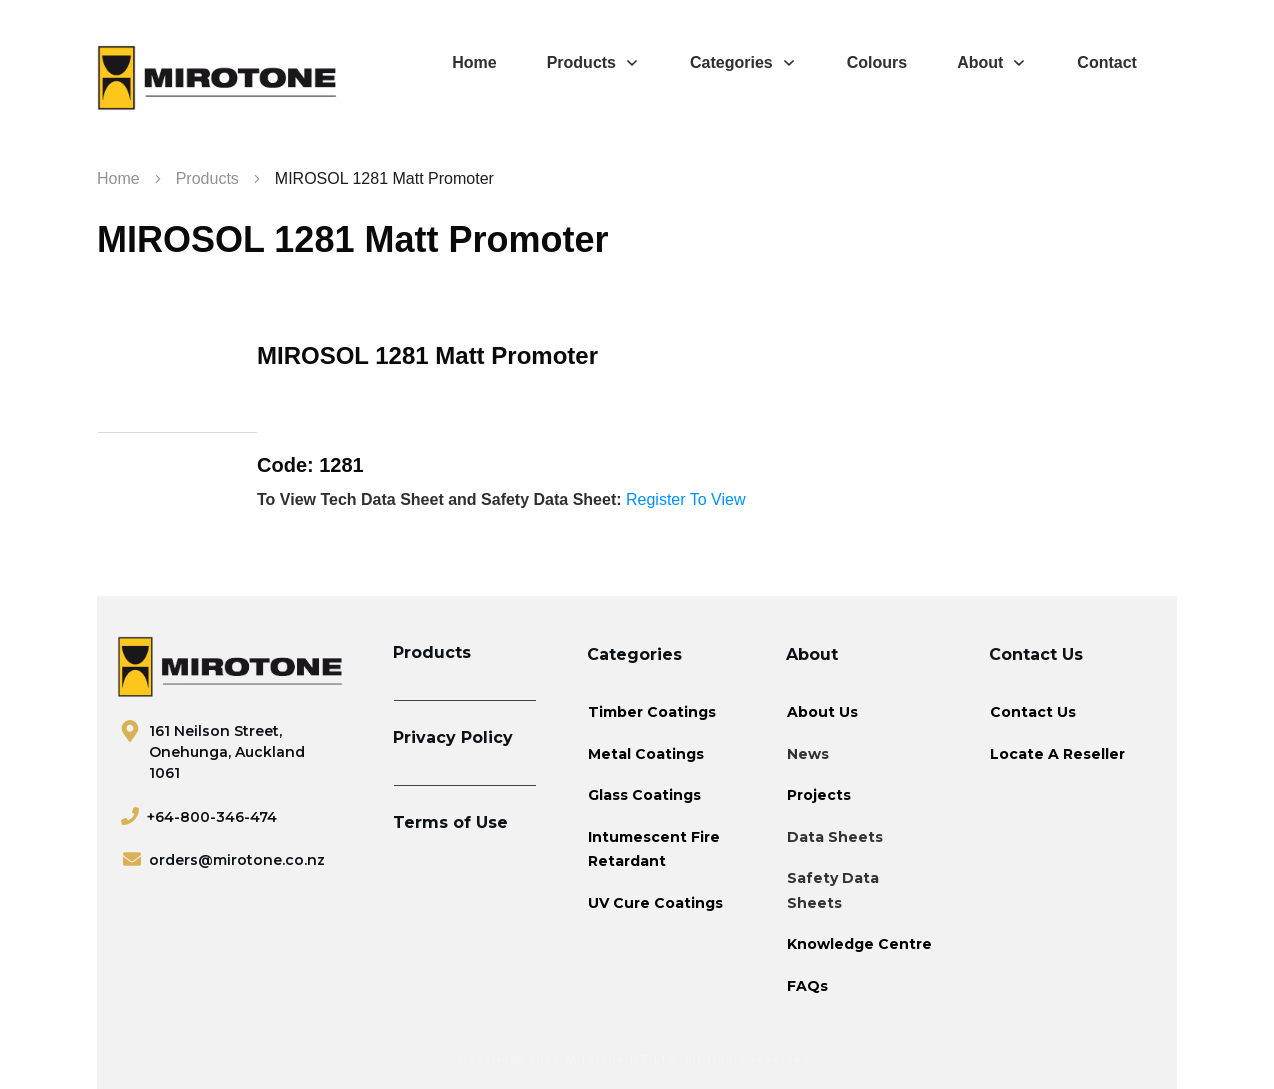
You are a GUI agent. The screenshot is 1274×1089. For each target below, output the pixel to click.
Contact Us (1033, 712)
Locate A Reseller (1057, 754)
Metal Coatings (646, 754)
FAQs (807, 986)
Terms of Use (450, 822)
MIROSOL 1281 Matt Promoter (352, 239)
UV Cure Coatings (655, 903)
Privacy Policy (453, 737)
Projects (819, 795)
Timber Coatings (652, 712)
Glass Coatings (644, 795)
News (808, 754)
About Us (822, 712)
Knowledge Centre (859, 944)
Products (432, 652)
